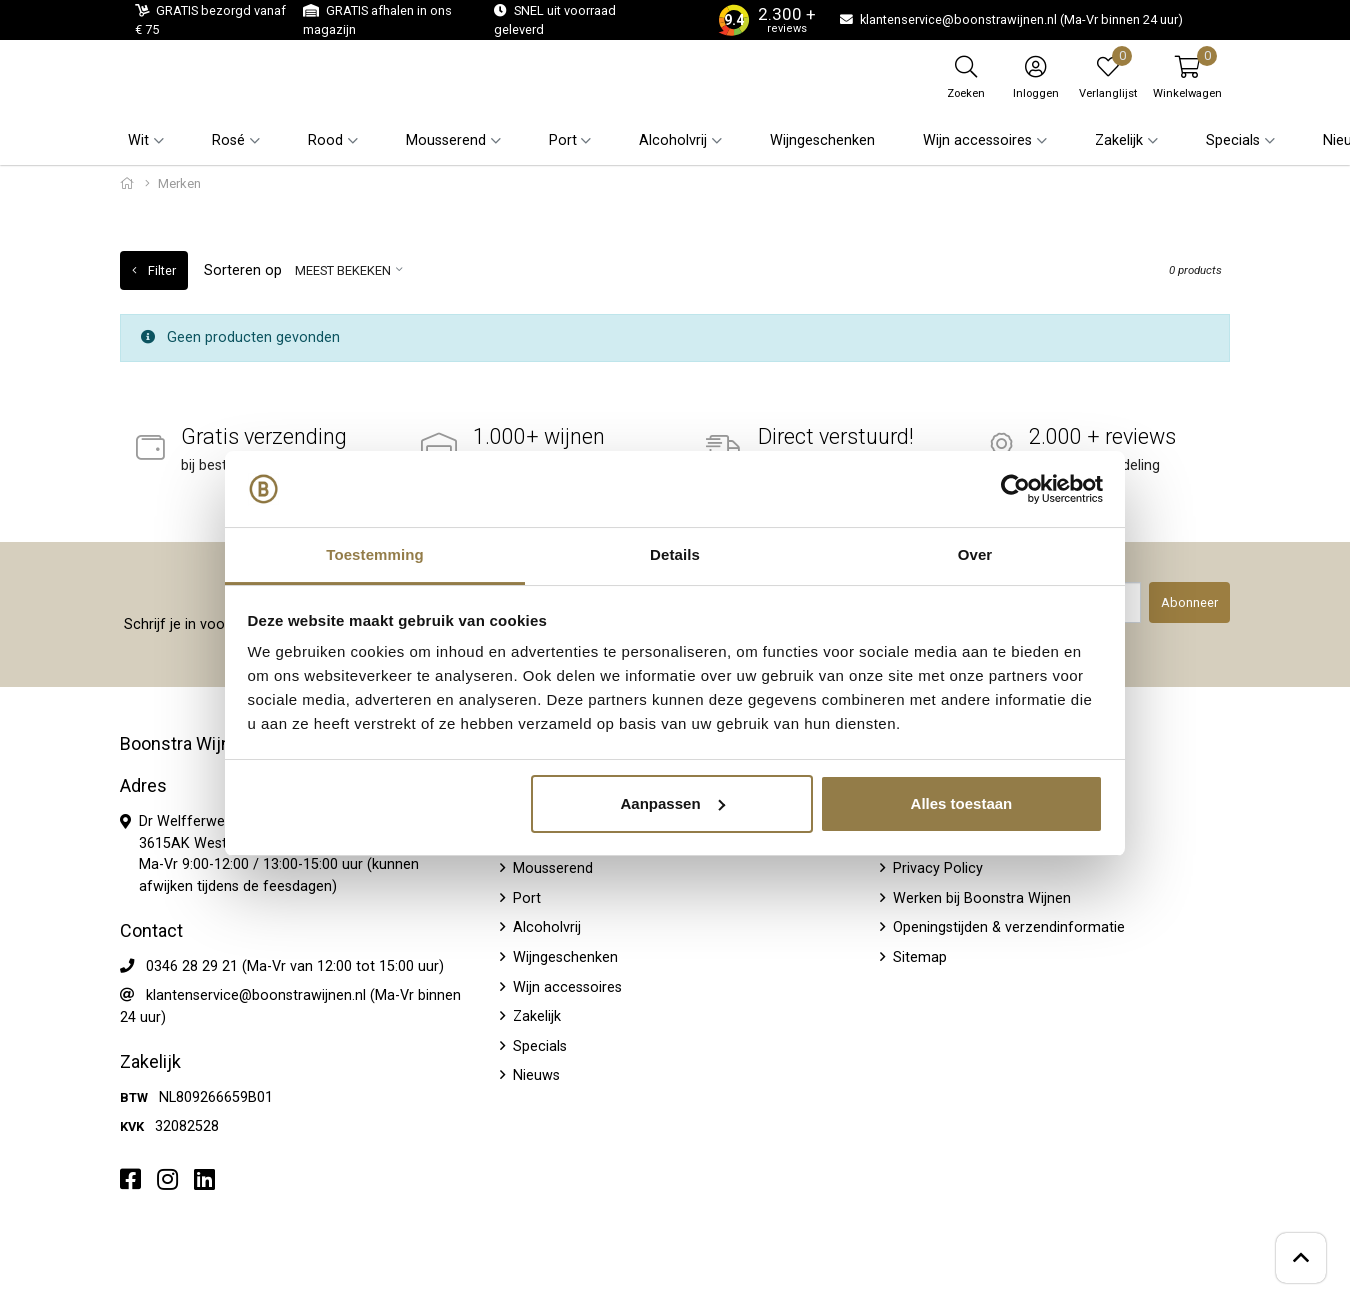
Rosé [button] (228, 140)
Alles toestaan (962, 803)
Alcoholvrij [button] (673, 140)
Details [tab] (675, 554)
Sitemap (918, 957)
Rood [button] (325, 140)
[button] (1187, 77)
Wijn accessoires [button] (977, 140)
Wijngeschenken (822, 140)
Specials (538, 1046)
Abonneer (1189, 602)
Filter (154, 270)
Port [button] (563, 140)
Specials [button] (1233, 140)
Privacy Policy (936, 868)
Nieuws (534, 1075)
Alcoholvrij (545, 927)
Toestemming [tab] (375, 554)
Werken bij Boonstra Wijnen (980, 898)
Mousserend (551, 868)
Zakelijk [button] (1119, 140)
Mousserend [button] (446, 140)
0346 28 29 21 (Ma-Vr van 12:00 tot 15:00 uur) (295, 966)
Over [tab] (975, 554)
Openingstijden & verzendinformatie (1007, 927)
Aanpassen (673, 803)
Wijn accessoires (565, 987)
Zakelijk (535, 1016)
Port (525, 898)
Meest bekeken (343, 270)
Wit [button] (138, 140)
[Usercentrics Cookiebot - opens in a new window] (1015, 489)
